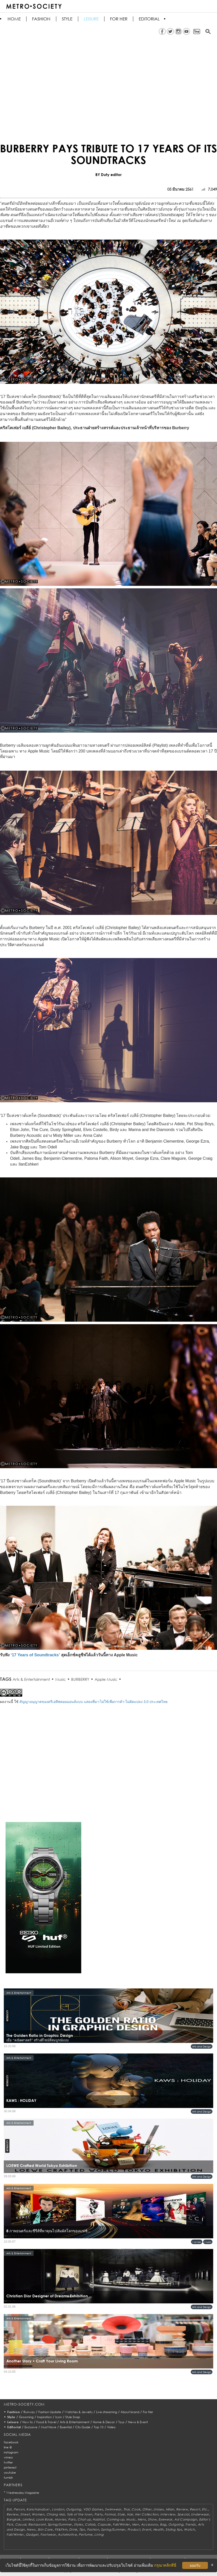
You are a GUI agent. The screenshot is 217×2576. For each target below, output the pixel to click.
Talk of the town (80, 2514)
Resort (195, 2509)
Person (19, 2509)
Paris (72, 2519)
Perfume (85, 2534)
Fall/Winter (121, 2524)
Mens (142, 2519)
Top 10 (98, 2427)
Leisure (91, 18)
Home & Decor (104, 2422)
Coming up (115, 2519)
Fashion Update (49, 2412)
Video (111, 2427)
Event (146, 2529)
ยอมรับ (195, 2565)
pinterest (10, 2467)
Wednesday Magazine (22, 2493)
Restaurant (37, 2524)
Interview (167, 2514)
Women (38, 2514)
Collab (90, 2524)
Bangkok (13, 2519)
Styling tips (174, 2529)
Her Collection (146, 2514)
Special (183, 2514)
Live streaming (106, 2412)
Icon (58, 2417)
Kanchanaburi (38, 2509)
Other (147, 2509)
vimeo (8, 2457)
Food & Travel (46, 2422)
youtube (10, 2472)
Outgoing (73, 2509)
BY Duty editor (108, 174)
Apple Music (106, 1679)
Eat (9, 2509)
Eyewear (165, 2519)
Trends (190, 2524)
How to (27, 2422)
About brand (130, 2412)
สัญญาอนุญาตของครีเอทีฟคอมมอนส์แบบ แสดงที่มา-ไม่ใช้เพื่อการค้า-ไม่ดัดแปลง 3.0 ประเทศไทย (93, 1702)
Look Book (44, 2519)
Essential (66, 2427)
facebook (11, 2442)
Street (25, 2514)
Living (98, 2534)
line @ (8, 2447)
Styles (78, 2524)
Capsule (104, 2524)
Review (182, 2509)
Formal (109, 2514)
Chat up (84, 2519)
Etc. (205, 2509)
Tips (82, 2529)
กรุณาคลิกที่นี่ (165, 2565)
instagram (11, 2452)
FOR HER (118, 18)
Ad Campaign (185, 2519)
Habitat (98, 2519)
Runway (29, 2412)
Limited (28, 2519)
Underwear (200, 2514)
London (58, 2509)
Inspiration (44, 2417)
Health (158, 2529)
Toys (121, 2422)
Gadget (32, 2534)
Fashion (41, 18)
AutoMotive (67, 2534)
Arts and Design (201, 2046)
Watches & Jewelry (79, 2412)
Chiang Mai (55, 2514)
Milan (170, 2509)
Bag (163, 2524)
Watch (189, 2529)
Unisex (158, 2509)
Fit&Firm (61, 2529)
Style (67, 18)
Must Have (48, 2427)
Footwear (48, 2534)
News (31, 2529)
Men (135, 2524)
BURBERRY (80, 1679)
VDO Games (93, 2509)
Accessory (149, 2524)
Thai (126, 2509)
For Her (148, 2412)
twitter (8, 2462)
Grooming (26, 2417)
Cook (135, 2509)
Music (60, 1679)
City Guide (82, 2427)
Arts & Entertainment (31, 1679)
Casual (20, 2524)
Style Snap (72, 2417)
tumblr (8, 2477)
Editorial (149, 18)
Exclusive (30, 2427)
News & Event (138, 2422)
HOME (14, 18)
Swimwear (113, 2509)
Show (152, 2519)
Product (133, 2529)
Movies (196, 2241)
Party (98, 2514)
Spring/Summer (60, 2524)
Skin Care (45, 2529)
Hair (130, 2514)
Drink (73, 2529)
